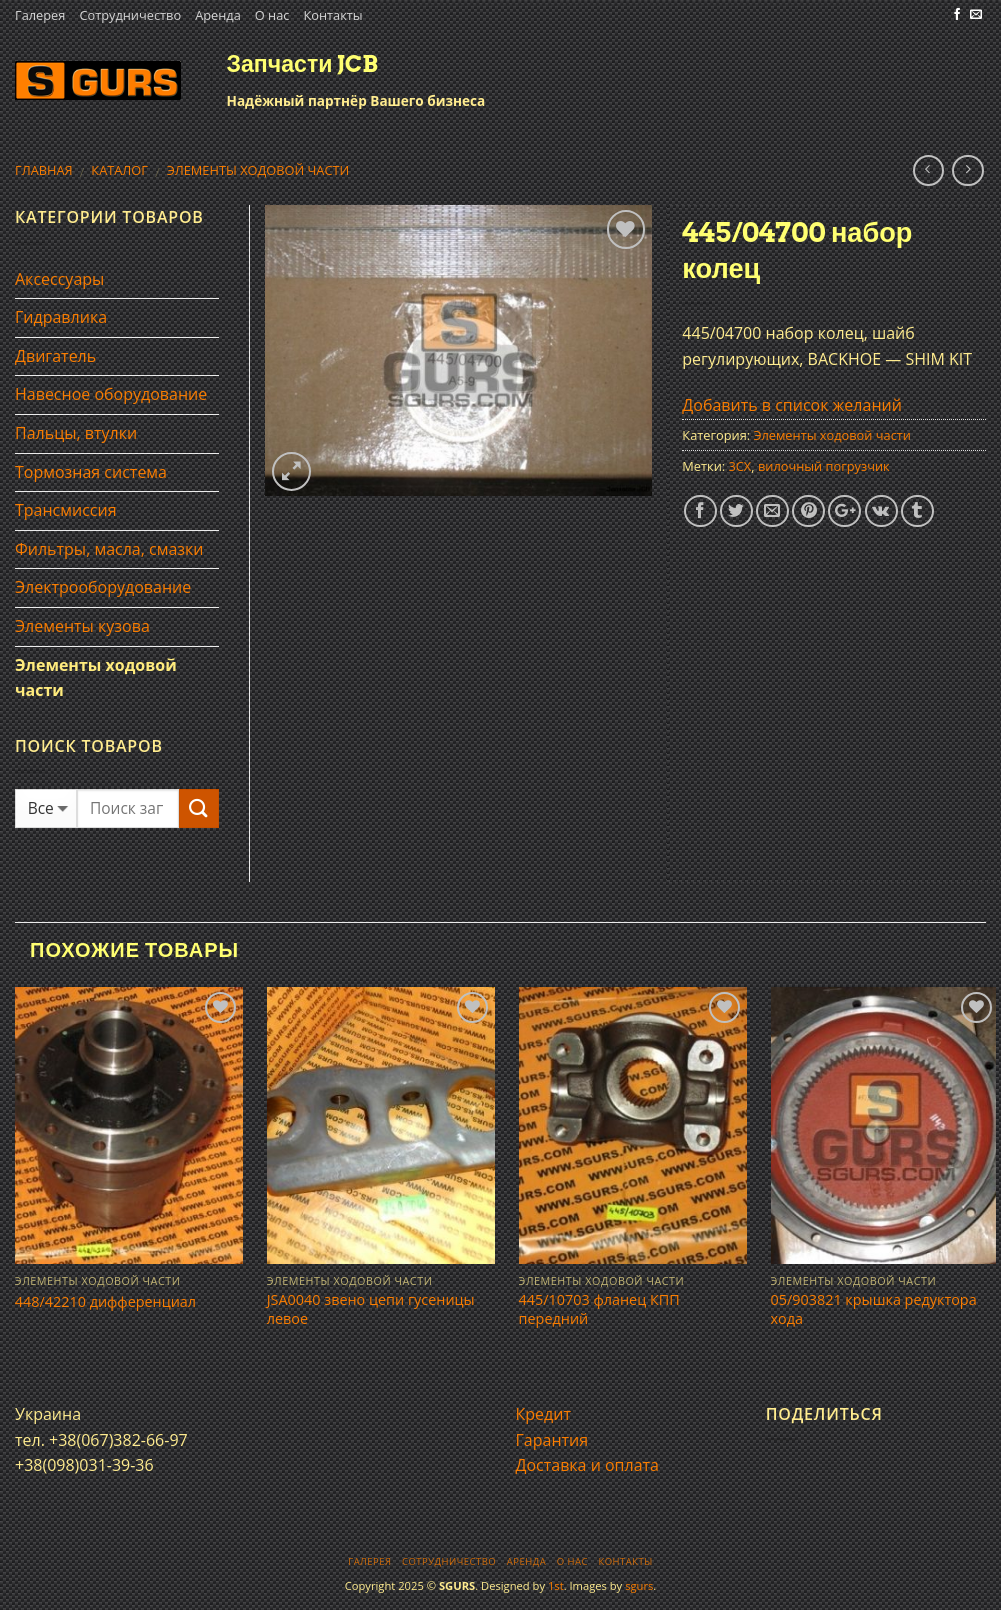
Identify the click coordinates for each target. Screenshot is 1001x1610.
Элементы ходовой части (258, 170)
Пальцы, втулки (76, 433)
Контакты (332, 15)
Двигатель (55, 356)
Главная (44, 170)
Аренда (218, 15)
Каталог (119, 170)
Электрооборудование (103, 587)
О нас (272, 15)
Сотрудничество (130, 15)
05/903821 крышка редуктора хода (874, 1309)
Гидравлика (61, 317)
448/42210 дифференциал (105, 1302)
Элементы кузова (82, 626)
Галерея (40, 15)
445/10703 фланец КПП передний (599, 1309)
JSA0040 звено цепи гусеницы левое (371, 1309)
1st (556, 1585)
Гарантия (552, 1440)
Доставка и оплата (588, 1465)
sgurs (639, 1585)
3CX (739, 466)
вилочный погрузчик (824, 466)
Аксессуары (59, 279)
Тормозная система (91, 472)
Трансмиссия (66, 510)
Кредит (543, 1414)
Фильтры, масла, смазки (109, 549)
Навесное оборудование (111, 394)
